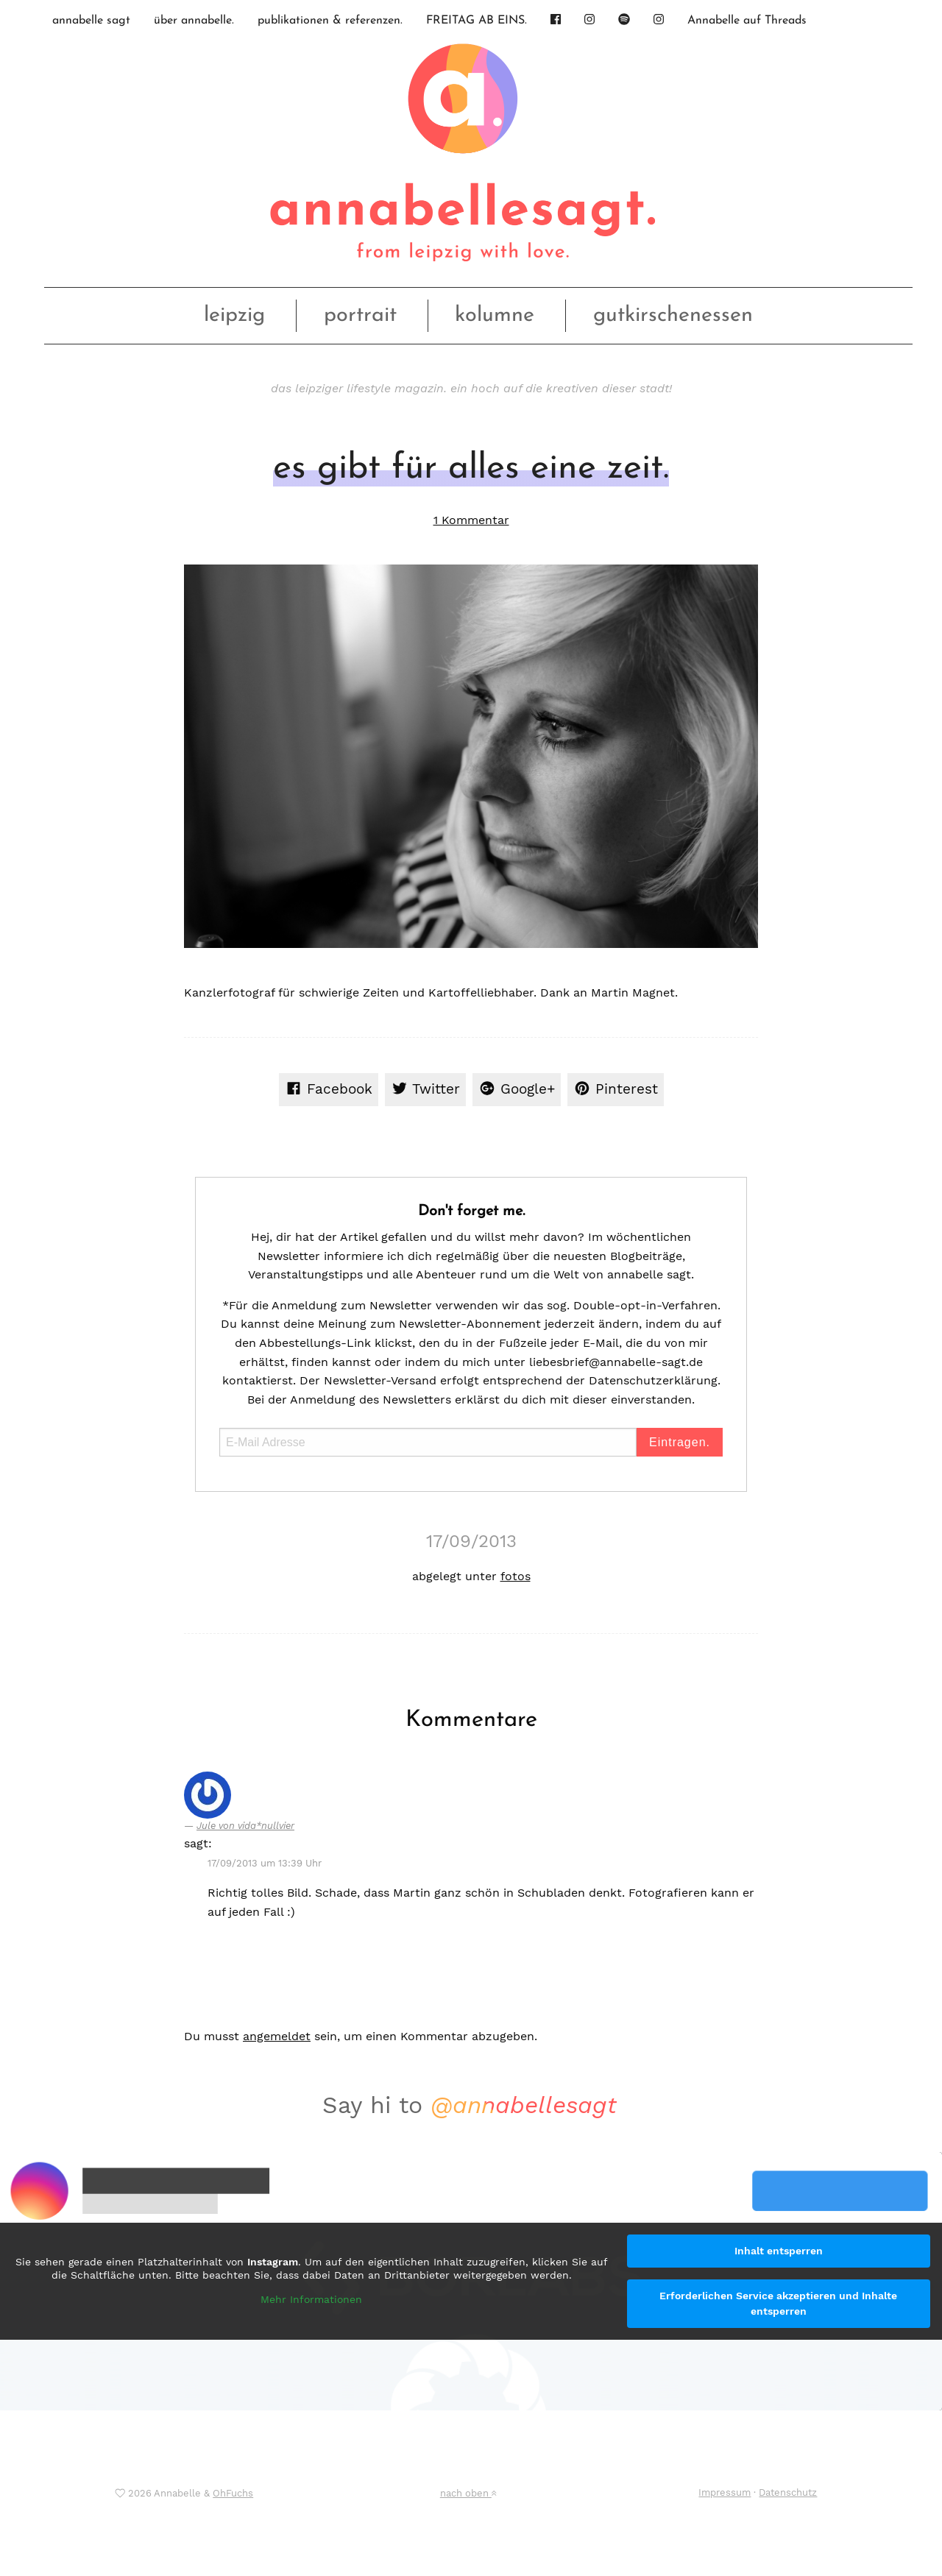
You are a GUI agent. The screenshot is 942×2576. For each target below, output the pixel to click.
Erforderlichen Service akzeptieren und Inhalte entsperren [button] (778, 2303)
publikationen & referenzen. (330, 20)
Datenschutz (788, 2492)
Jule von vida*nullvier (245, 1825)
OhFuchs (233, 2493)
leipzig (234, 315)
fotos (515, 1576)
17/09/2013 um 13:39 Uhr (265, 1863)
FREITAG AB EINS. (476, 20)
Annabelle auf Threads (747, 20)
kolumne (494, 315)
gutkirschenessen (673, 315)
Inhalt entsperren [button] (778, 2251)
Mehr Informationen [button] (311, 2299)
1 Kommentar (471, 520)
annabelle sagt (91, 20)
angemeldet (277, 2036)
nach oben (468, 2493)
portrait (360, 315)
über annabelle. (194, 20)
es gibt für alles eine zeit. (471, 468)
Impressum (724, 2492)
